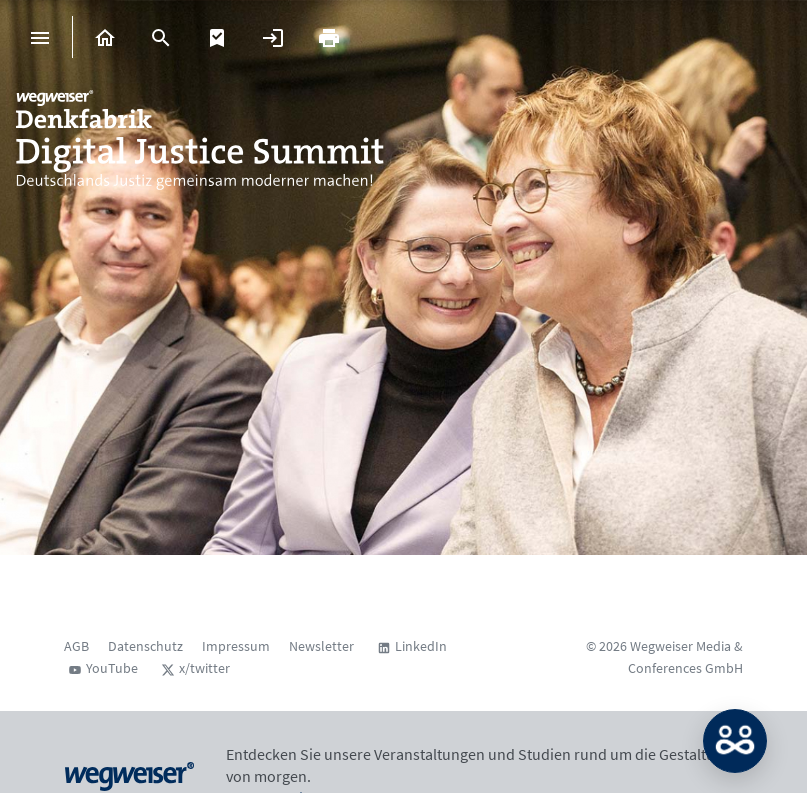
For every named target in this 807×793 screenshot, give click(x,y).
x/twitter (204, 668)
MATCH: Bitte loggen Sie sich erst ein (735, 741)
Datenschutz (145, 646)
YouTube (112, 668)
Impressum (236, 646)
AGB (76, 646)
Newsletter (321, 646)
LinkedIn (421, 646)
